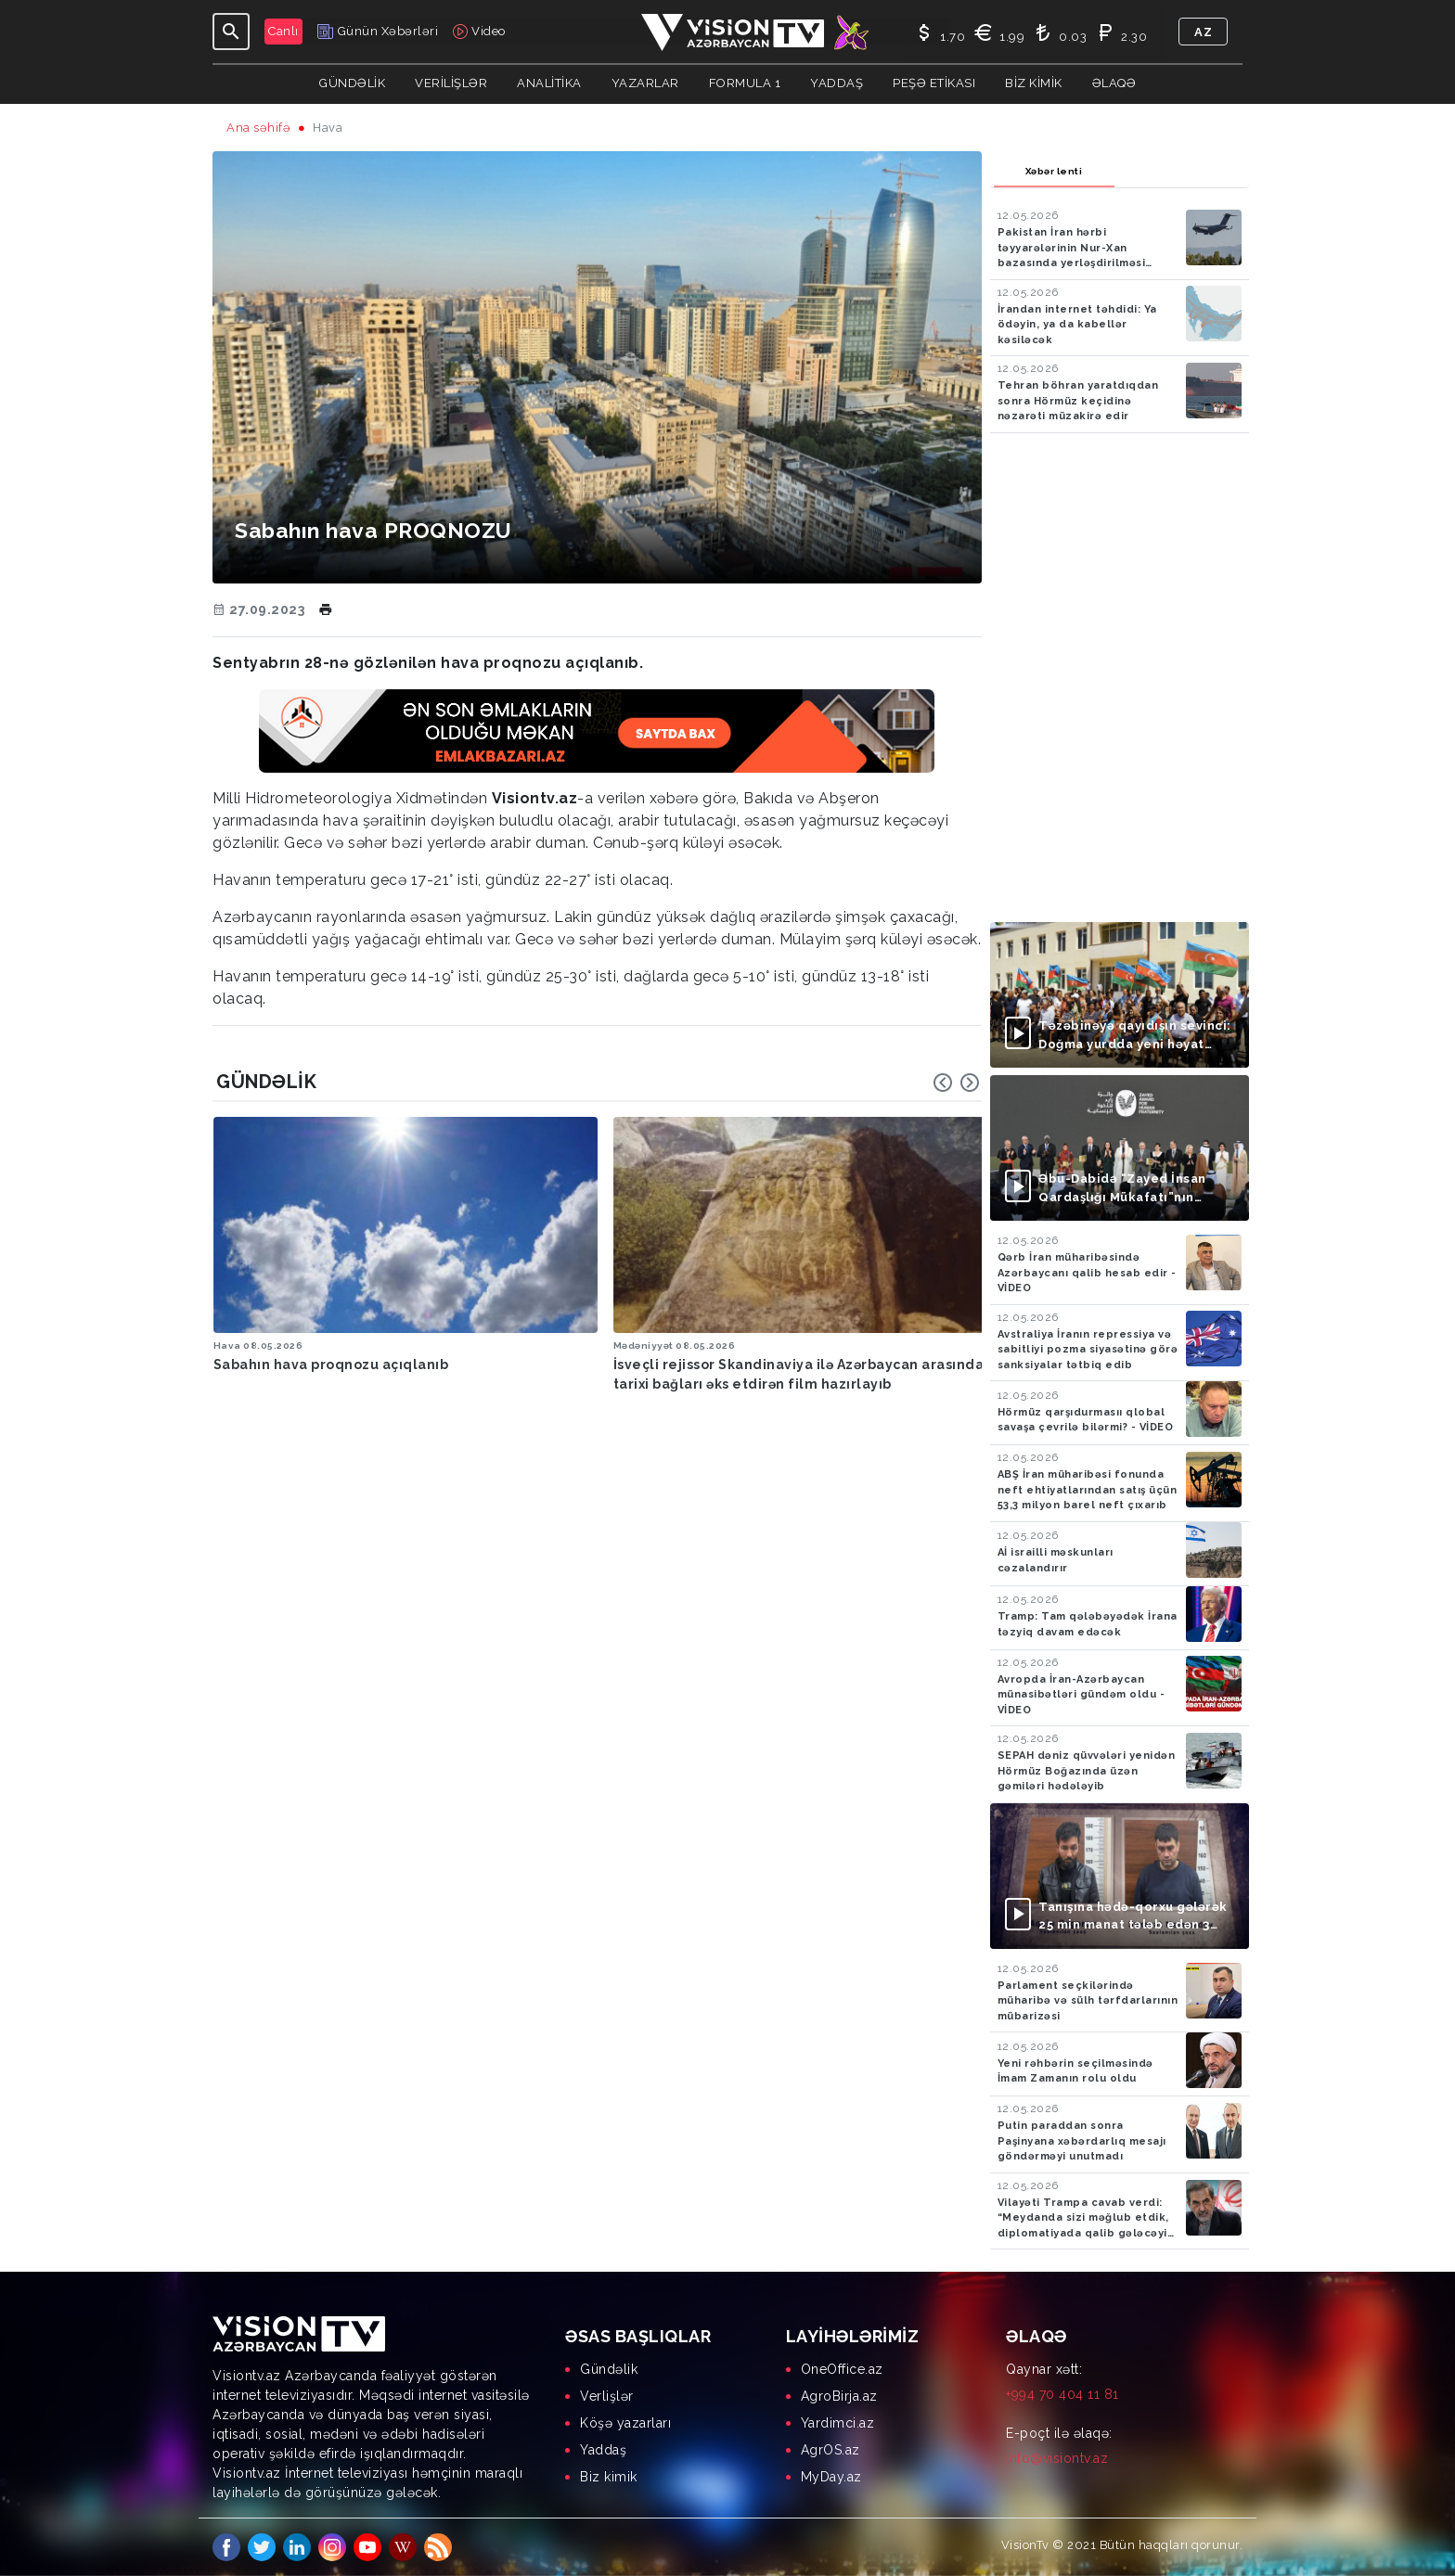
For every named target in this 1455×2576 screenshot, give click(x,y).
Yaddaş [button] (836, 83)
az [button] (1203, 32)
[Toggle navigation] (231, 31)
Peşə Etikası (934, 83)
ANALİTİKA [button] (549, 83)
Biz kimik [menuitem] (608, 2476)
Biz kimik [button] (1033, 83)
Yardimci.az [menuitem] (838, 2423)
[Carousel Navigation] (957, 1082)
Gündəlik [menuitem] (608, 2369)
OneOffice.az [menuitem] (842, 2369)
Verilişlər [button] (451, 83)
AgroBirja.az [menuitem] (839, 2396)
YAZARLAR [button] (645, 83)
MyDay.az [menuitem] (831, 2476)
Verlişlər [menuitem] (607, 2396)
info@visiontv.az (1057, 2458)
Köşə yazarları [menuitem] (625, 2423)
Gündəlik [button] (352, 83)
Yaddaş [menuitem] (603, 2449)
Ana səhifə (258, 128)
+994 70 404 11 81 (1062, 2394)
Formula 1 (745, 83)
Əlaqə (1114, 83)
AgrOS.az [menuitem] (830, 2449)
